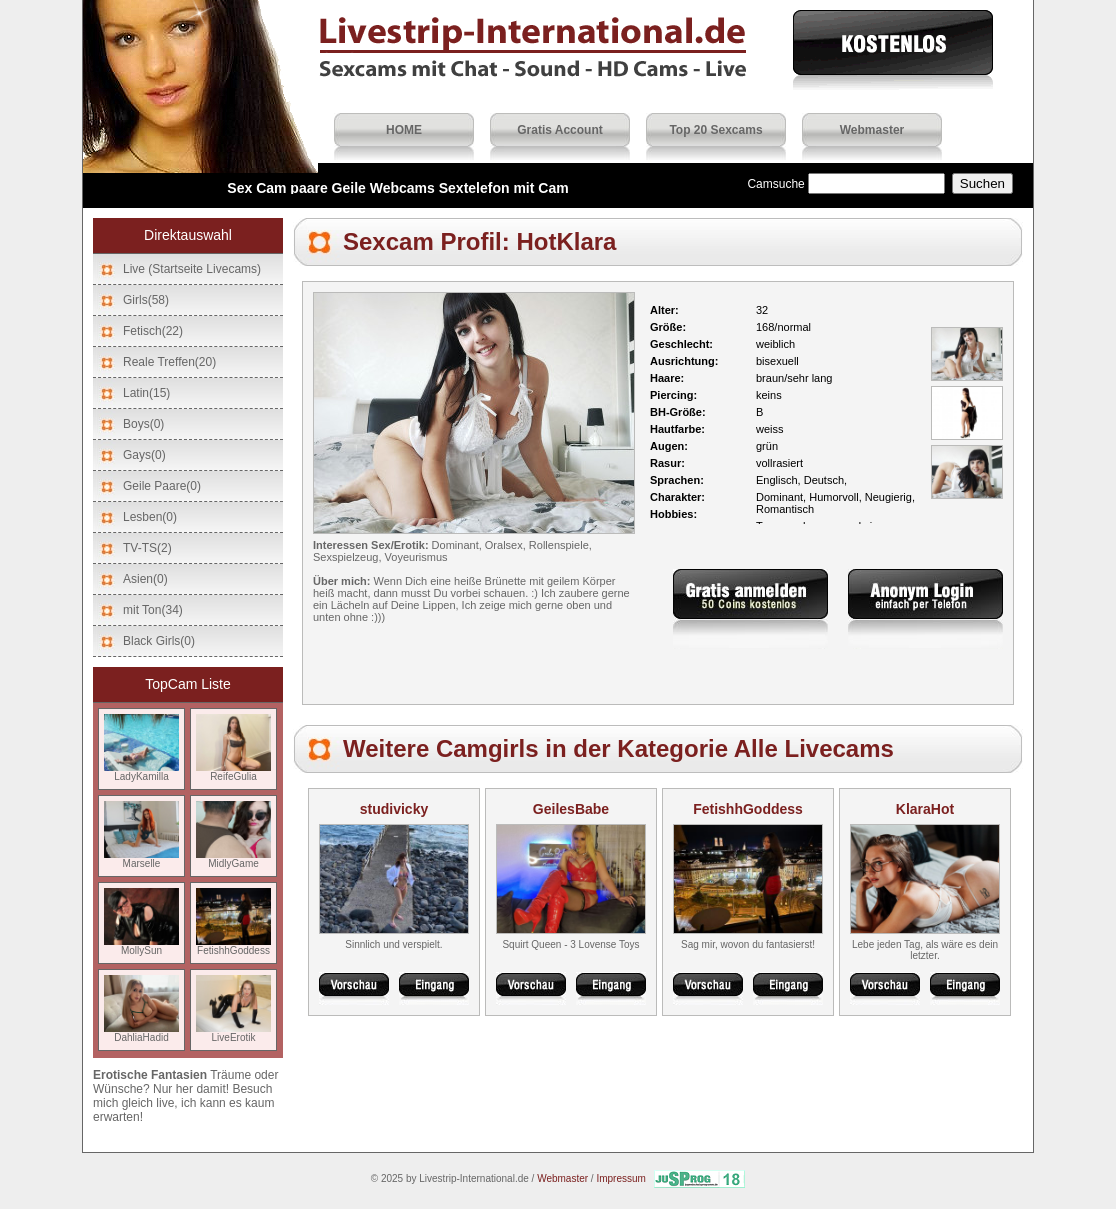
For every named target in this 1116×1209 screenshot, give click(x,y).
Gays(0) (144, 455)
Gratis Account (560, 130)
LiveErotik (233, 1033)
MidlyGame (233, 859)
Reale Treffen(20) (169, 362)
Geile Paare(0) (162, 486)
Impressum (620, 1178)
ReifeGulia (233, 772)
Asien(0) (145, 579)
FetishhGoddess (233, 946)
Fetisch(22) (153, 331)
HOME (404, 130)
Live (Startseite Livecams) (192, 269)
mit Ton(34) (153, 610)
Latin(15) (146, 393)
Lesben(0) (150, 517)
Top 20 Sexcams (715, 130)
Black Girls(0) (159, 641)
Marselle (141, 859)
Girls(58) (146, 300)
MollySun (141, 946)
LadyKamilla (141, 772)
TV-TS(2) (147, 548)
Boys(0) (143, 424)
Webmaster (872, 130)
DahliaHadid (141, 1033)
